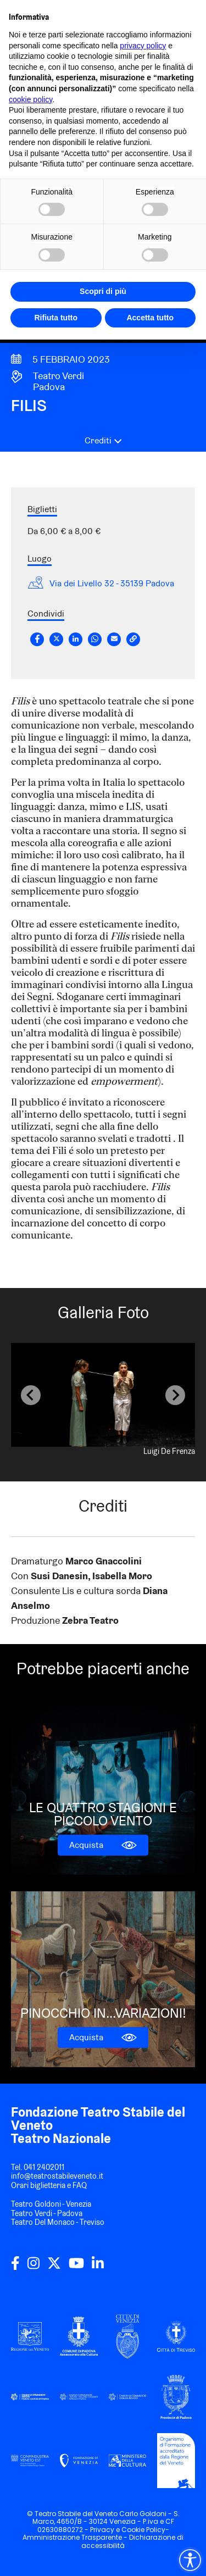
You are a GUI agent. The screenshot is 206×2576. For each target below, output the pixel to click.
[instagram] (33, 2267)
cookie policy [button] (30, 99)
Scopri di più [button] (103, 291)
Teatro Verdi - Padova (46, 2213)
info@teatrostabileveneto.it (57, 2176)
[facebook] (15, 2267)
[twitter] (54, 2267)
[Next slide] (175, 1395)
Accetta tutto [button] (150, 317)
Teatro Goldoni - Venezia (51, 2204)
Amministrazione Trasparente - (76, 2537)
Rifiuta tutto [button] (55, 317)
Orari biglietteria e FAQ (49, 2185)
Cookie (132, 2529)
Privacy (102, 2529)
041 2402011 (44, 2167)
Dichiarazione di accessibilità (132, 2541)
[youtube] (76, 2267)
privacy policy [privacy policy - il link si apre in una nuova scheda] (143, 45)
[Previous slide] (31, 1395)
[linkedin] (98, 2267)
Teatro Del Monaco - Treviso (57, 2222)
